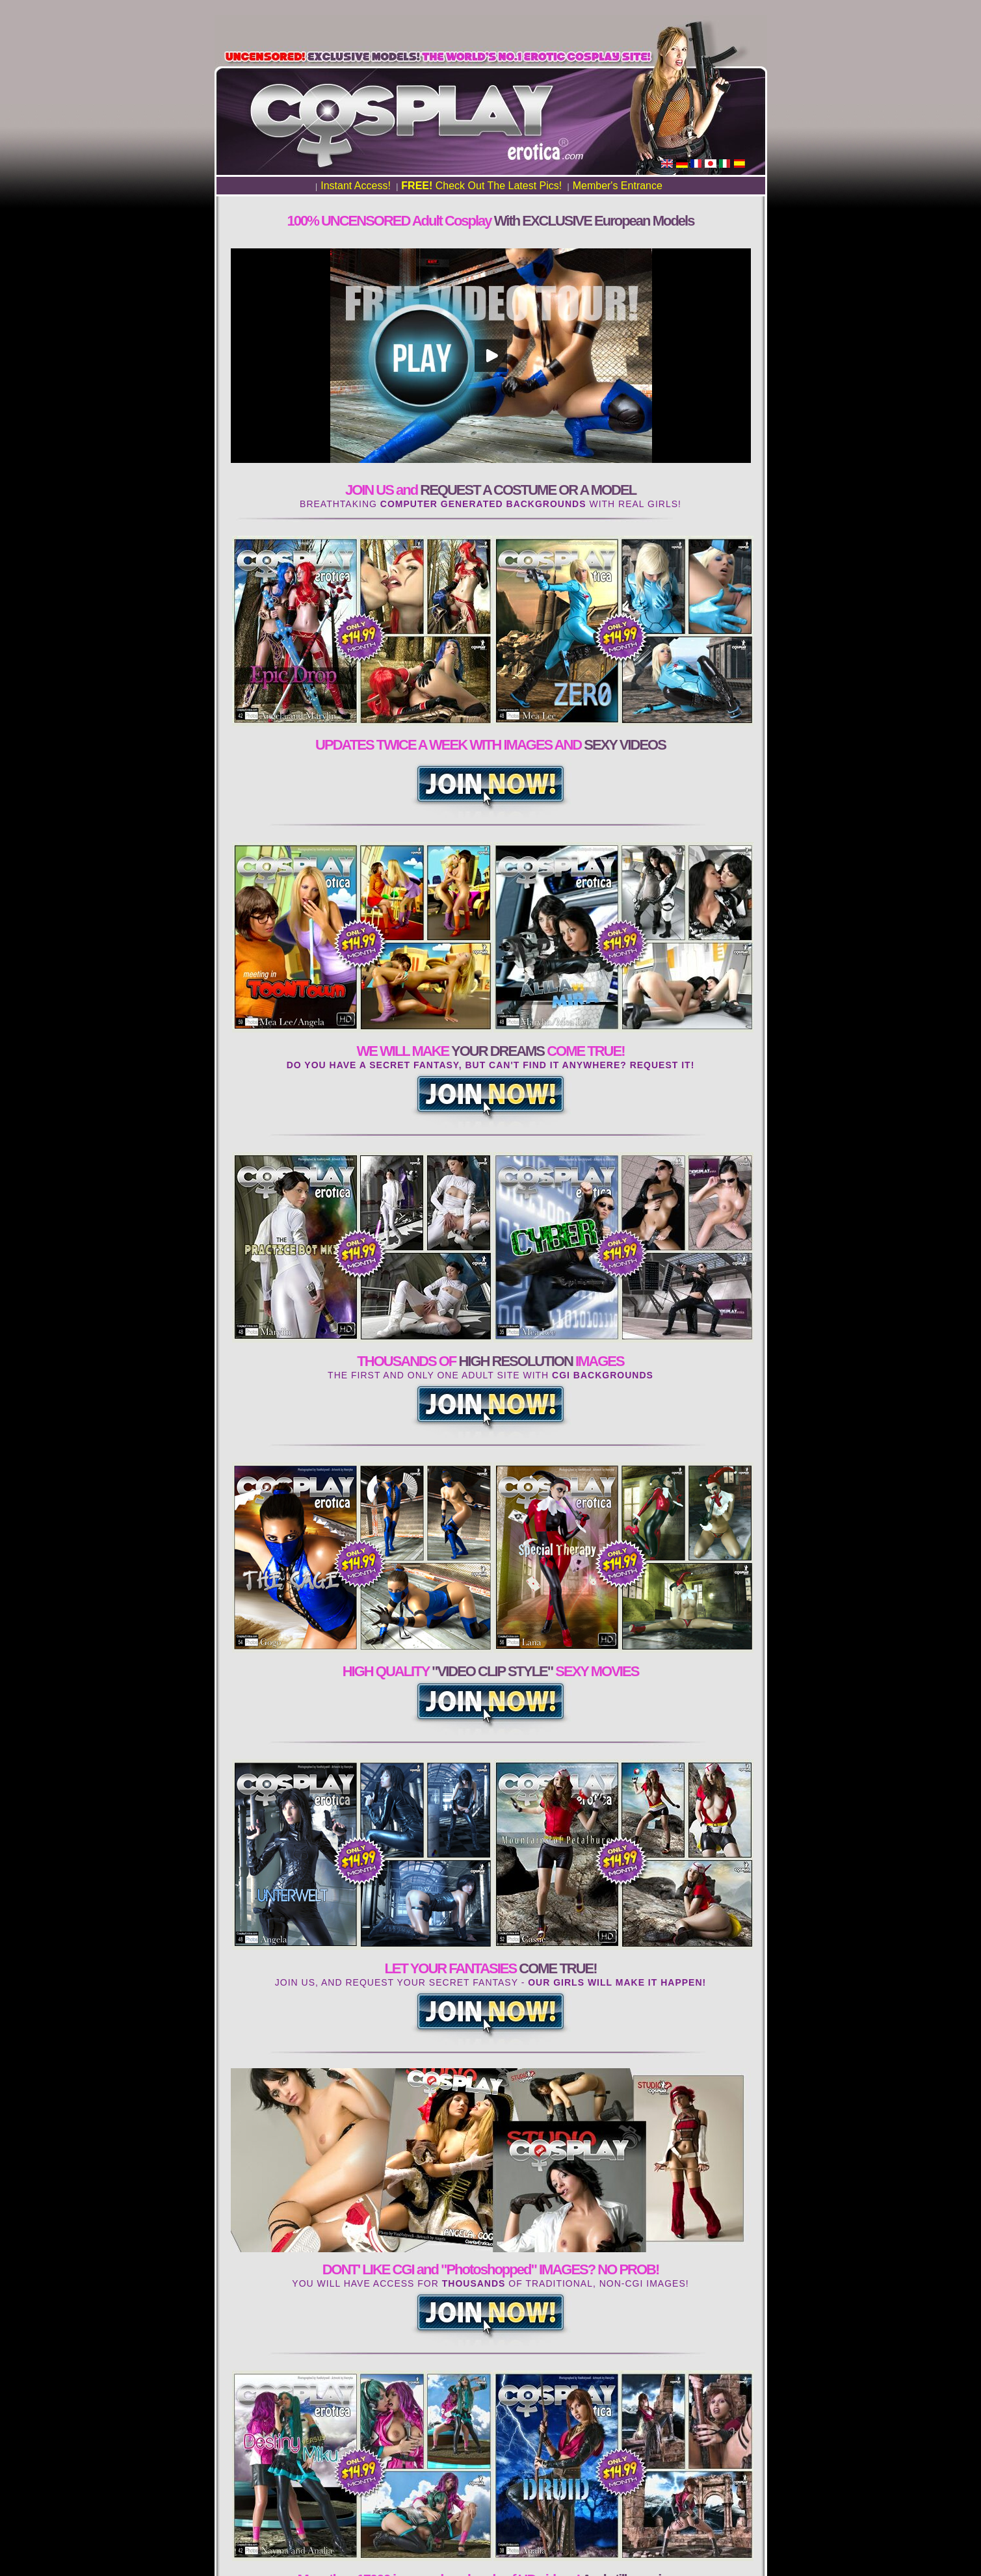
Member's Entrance (617, 185)
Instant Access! (355, 185)
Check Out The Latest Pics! (481, 185)
